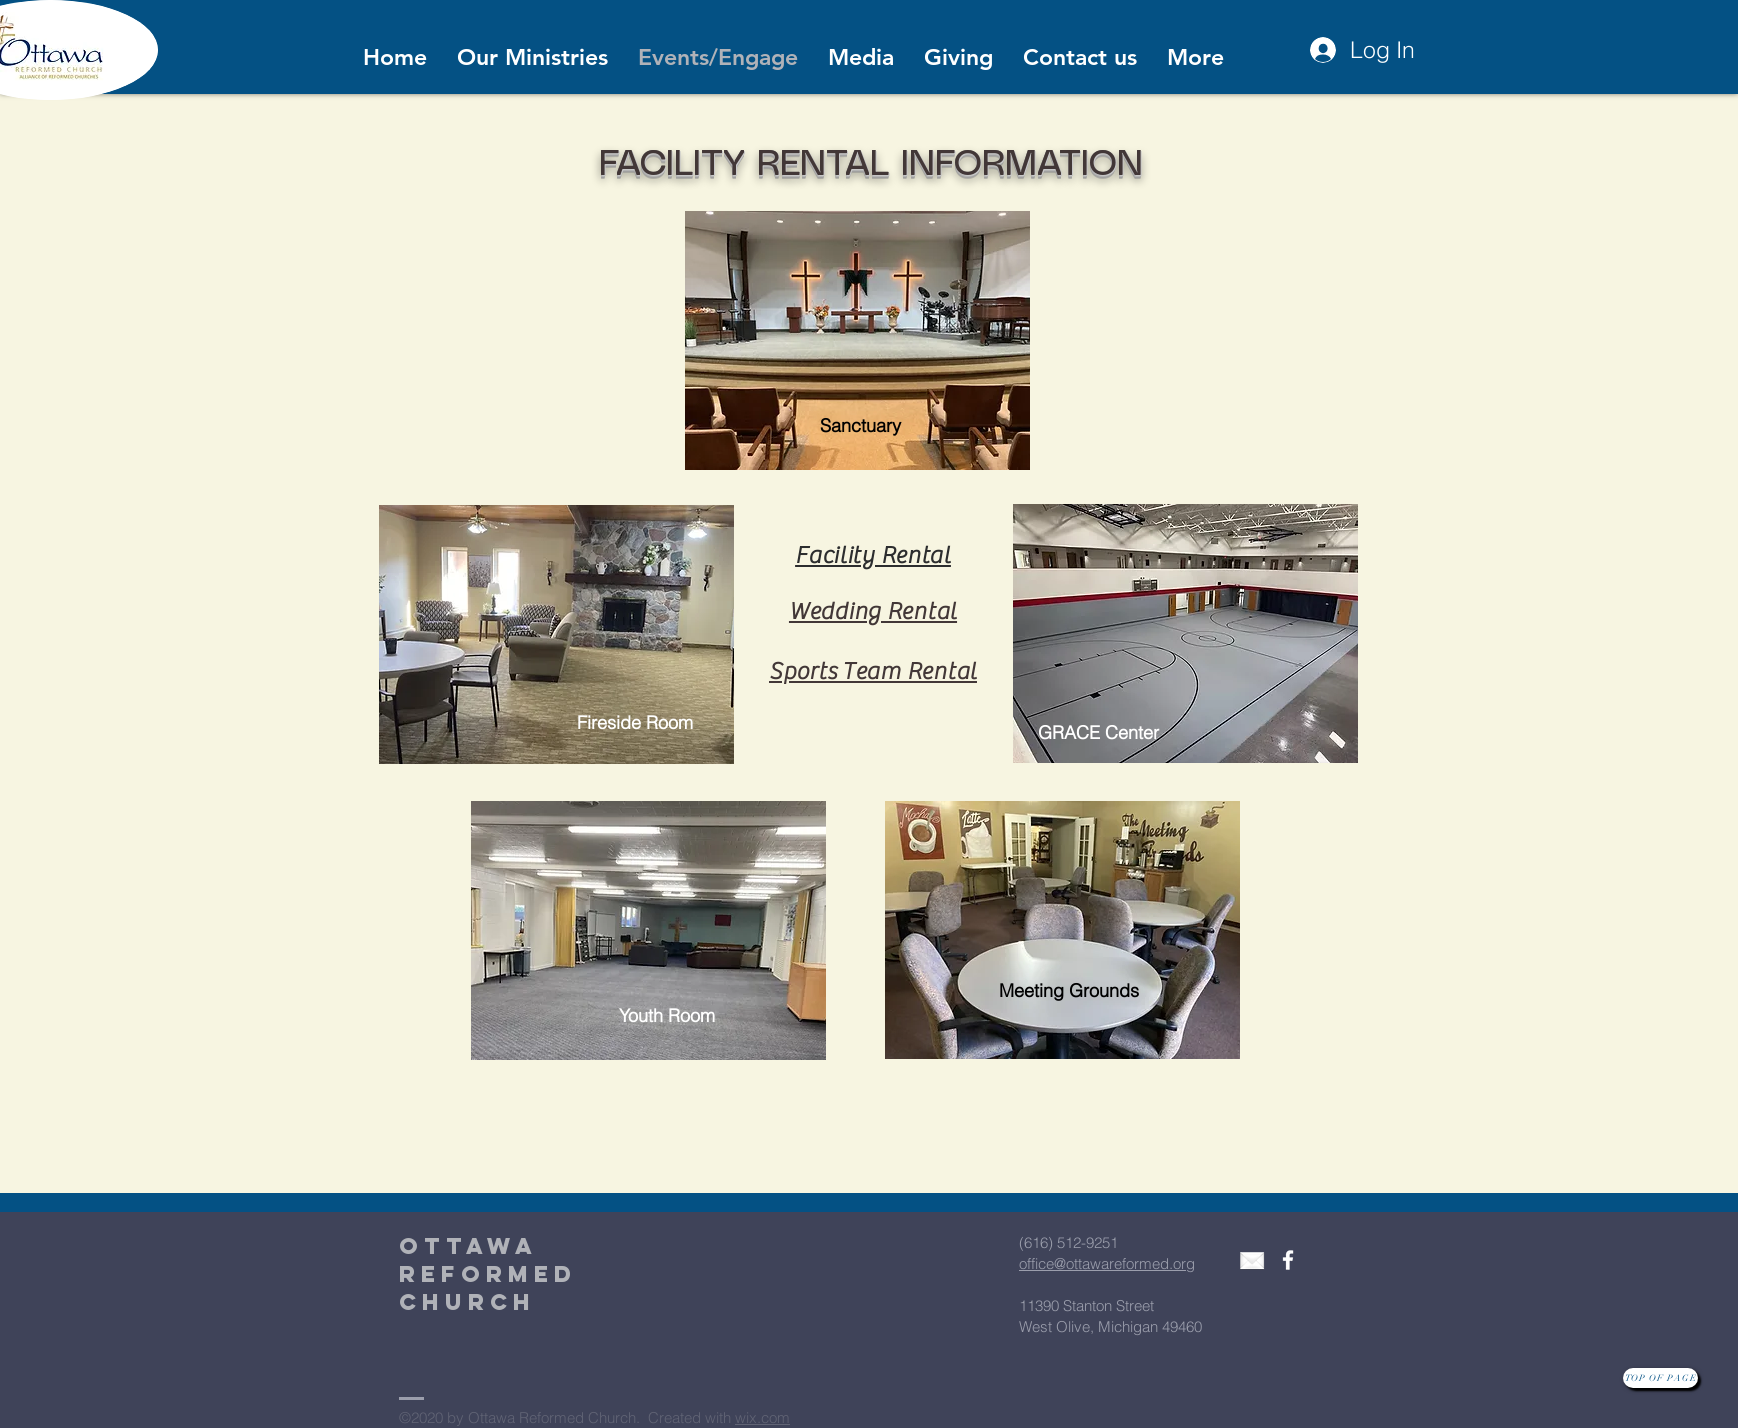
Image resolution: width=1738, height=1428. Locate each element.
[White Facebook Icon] (1288, 1260)
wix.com (762, 1417)
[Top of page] (1660, 1378)
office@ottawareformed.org (1107, 1263)
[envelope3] (1252, 1260)
